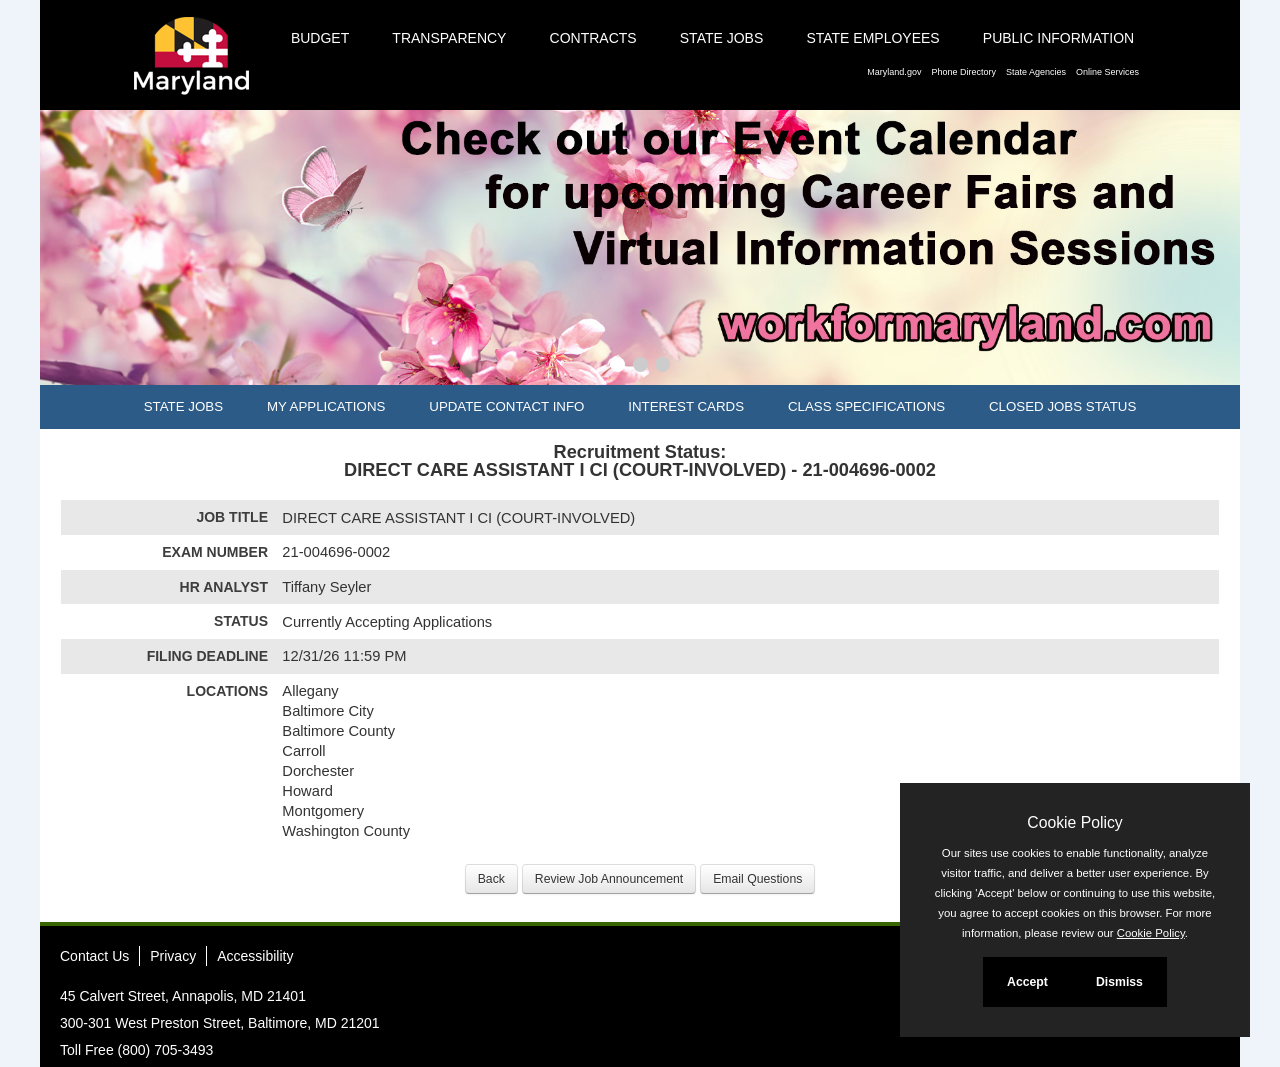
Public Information (1058, 38)
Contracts (593, 38)
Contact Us (94, 956)
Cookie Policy (1074, 822)
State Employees (872, 38)
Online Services (1107, 72)
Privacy (173, 956)
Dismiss (1119, 982)
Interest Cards (686, 406)
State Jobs (722, 38)
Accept (1027, 982)
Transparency (449, 38)
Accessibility (255, 956)
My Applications (326, 406)
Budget (320, 38)
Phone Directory (963, 72)
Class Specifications (866, 406)
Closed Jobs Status (1062, 406)
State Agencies (1036, 72)
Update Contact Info (506, 406)
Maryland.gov (894, 72)
